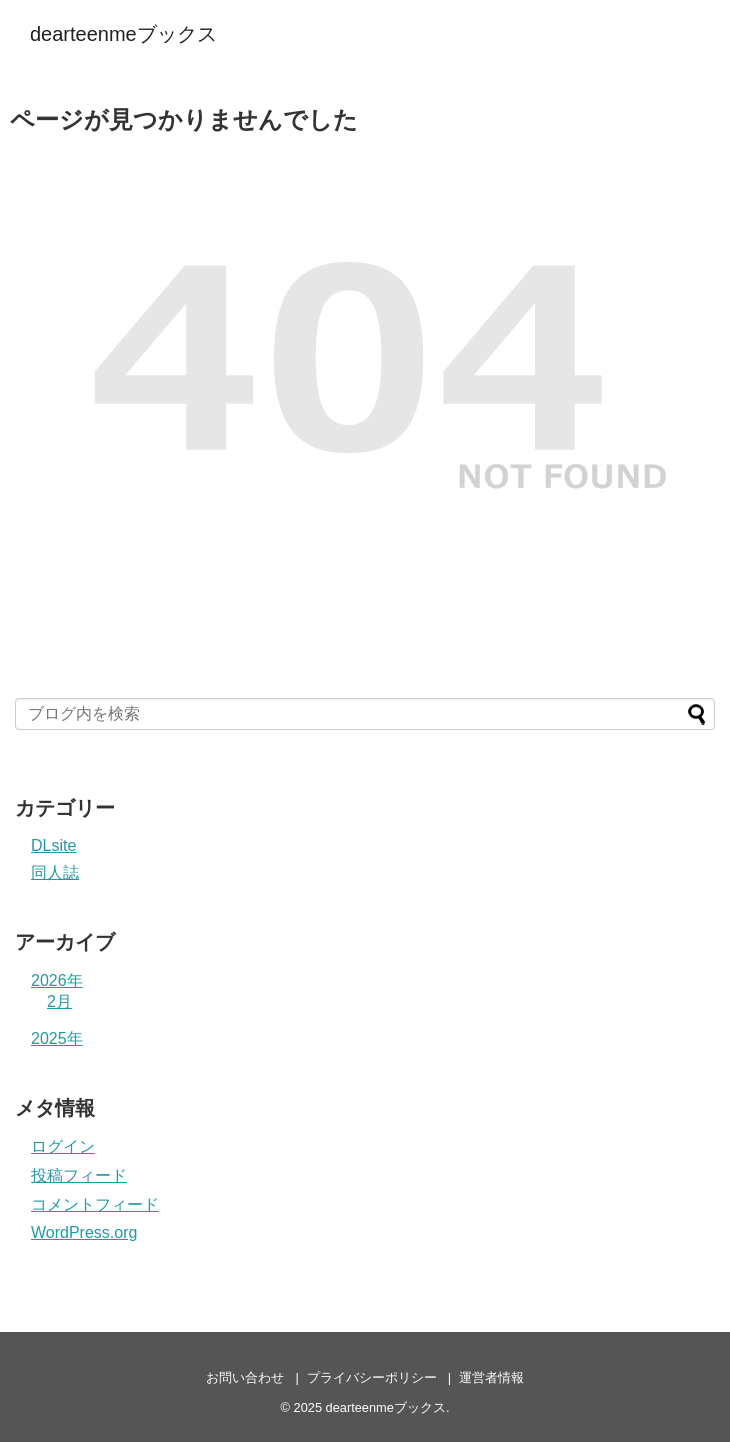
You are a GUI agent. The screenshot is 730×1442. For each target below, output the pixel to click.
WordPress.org (84, 1232)
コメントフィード (95, 1204)
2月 (59, 1001)
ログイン (63, 1146)
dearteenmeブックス (123, 34)
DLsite (53, 845)
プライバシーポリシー (372, 1377)
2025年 (57, 1038)
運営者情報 (491, 1377)
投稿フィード (79, 1175)
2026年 (57, 980)
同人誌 (55, 872)
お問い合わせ (245, 1377)
